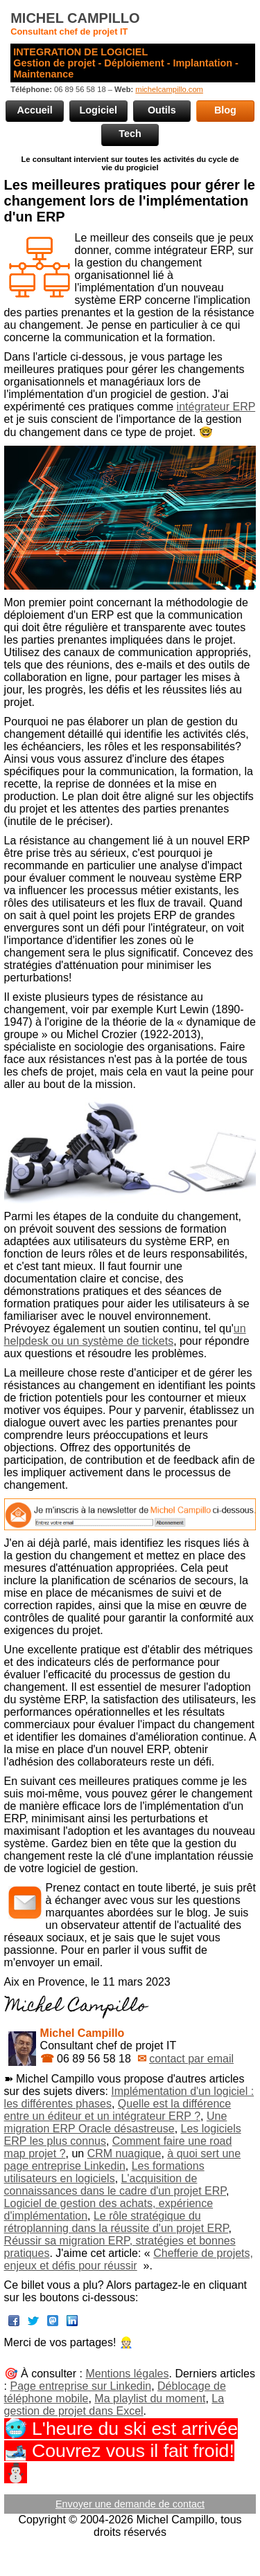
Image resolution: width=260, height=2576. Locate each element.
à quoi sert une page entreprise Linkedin (122, 2160)
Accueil (35, 110)
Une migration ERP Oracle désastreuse (115, 2122)
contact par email (191, 2059)
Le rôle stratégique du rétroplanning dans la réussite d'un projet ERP (116, 2222)
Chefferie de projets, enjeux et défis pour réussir (128, 2259)
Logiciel (98, 110)
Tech (130, 133)
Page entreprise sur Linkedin (80, 2386)
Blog (225, 110)
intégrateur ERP (216, 406)
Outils (162, 110)
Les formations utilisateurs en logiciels (104, 2172)
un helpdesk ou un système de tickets (125, 1335)
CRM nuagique (124, 2153)
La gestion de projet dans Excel (114, 2405)
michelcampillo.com (169, 89)
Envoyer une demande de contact (130, 2504)
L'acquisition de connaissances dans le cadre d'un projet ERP (115, 2185)
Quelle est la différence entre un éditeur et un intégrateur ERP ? (118, 2110)
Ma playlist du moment (149, 2398)
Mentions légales (126, 2373)
